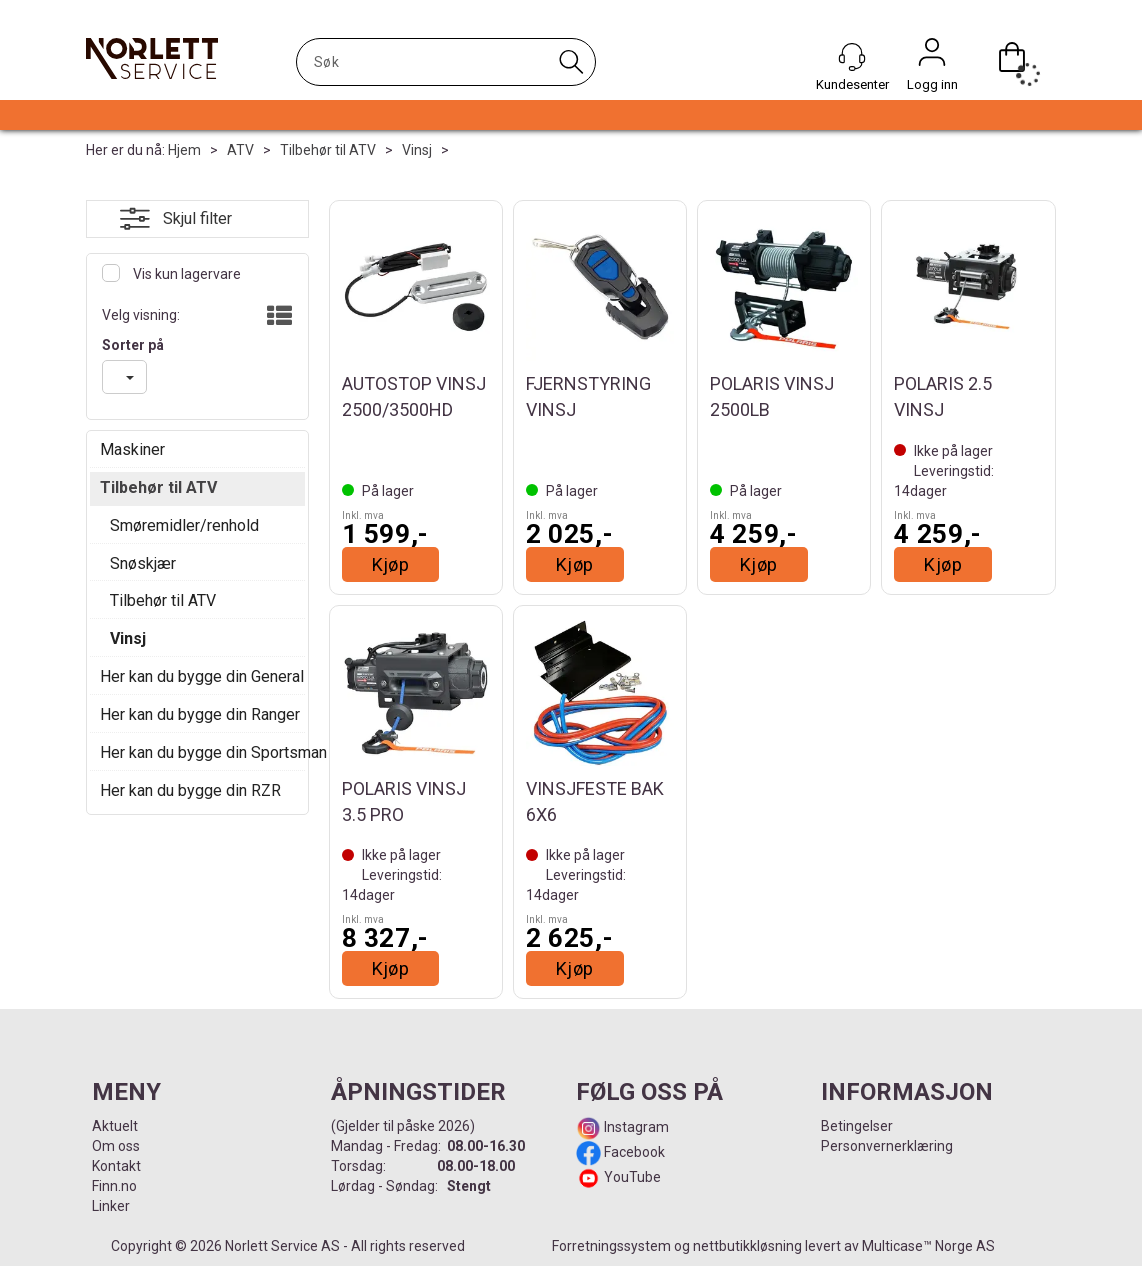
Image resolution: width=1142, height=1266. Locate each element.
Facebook (633, 1152)
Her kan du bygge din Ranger (197, 714)
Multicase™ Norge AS (928, 1246)
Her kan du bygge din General (197, 676)
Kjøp (391, 564)
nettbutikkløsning (747, 1246)
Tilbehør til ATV (328, 150)
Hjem (184, 150)
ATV (240, 150)
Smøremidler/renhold (184, 525)
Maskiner (132, 449)
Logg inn (932, 57)
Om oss (116, 1146)
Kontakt (116, 1166)
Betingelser (857, 1126)
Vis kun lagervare (185, 274)
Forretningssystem (611, 1246)
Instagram (635, 1127)
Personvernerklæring (887, 1146)
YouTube (632, 1177)
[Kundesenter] (852, 57)
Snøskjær (143, 563)
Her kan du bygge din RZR (190, 790)
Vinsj (417, 150)
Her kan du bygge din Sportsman (197, 752)
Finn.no (114, 1186)
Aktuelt (115, 1126)
